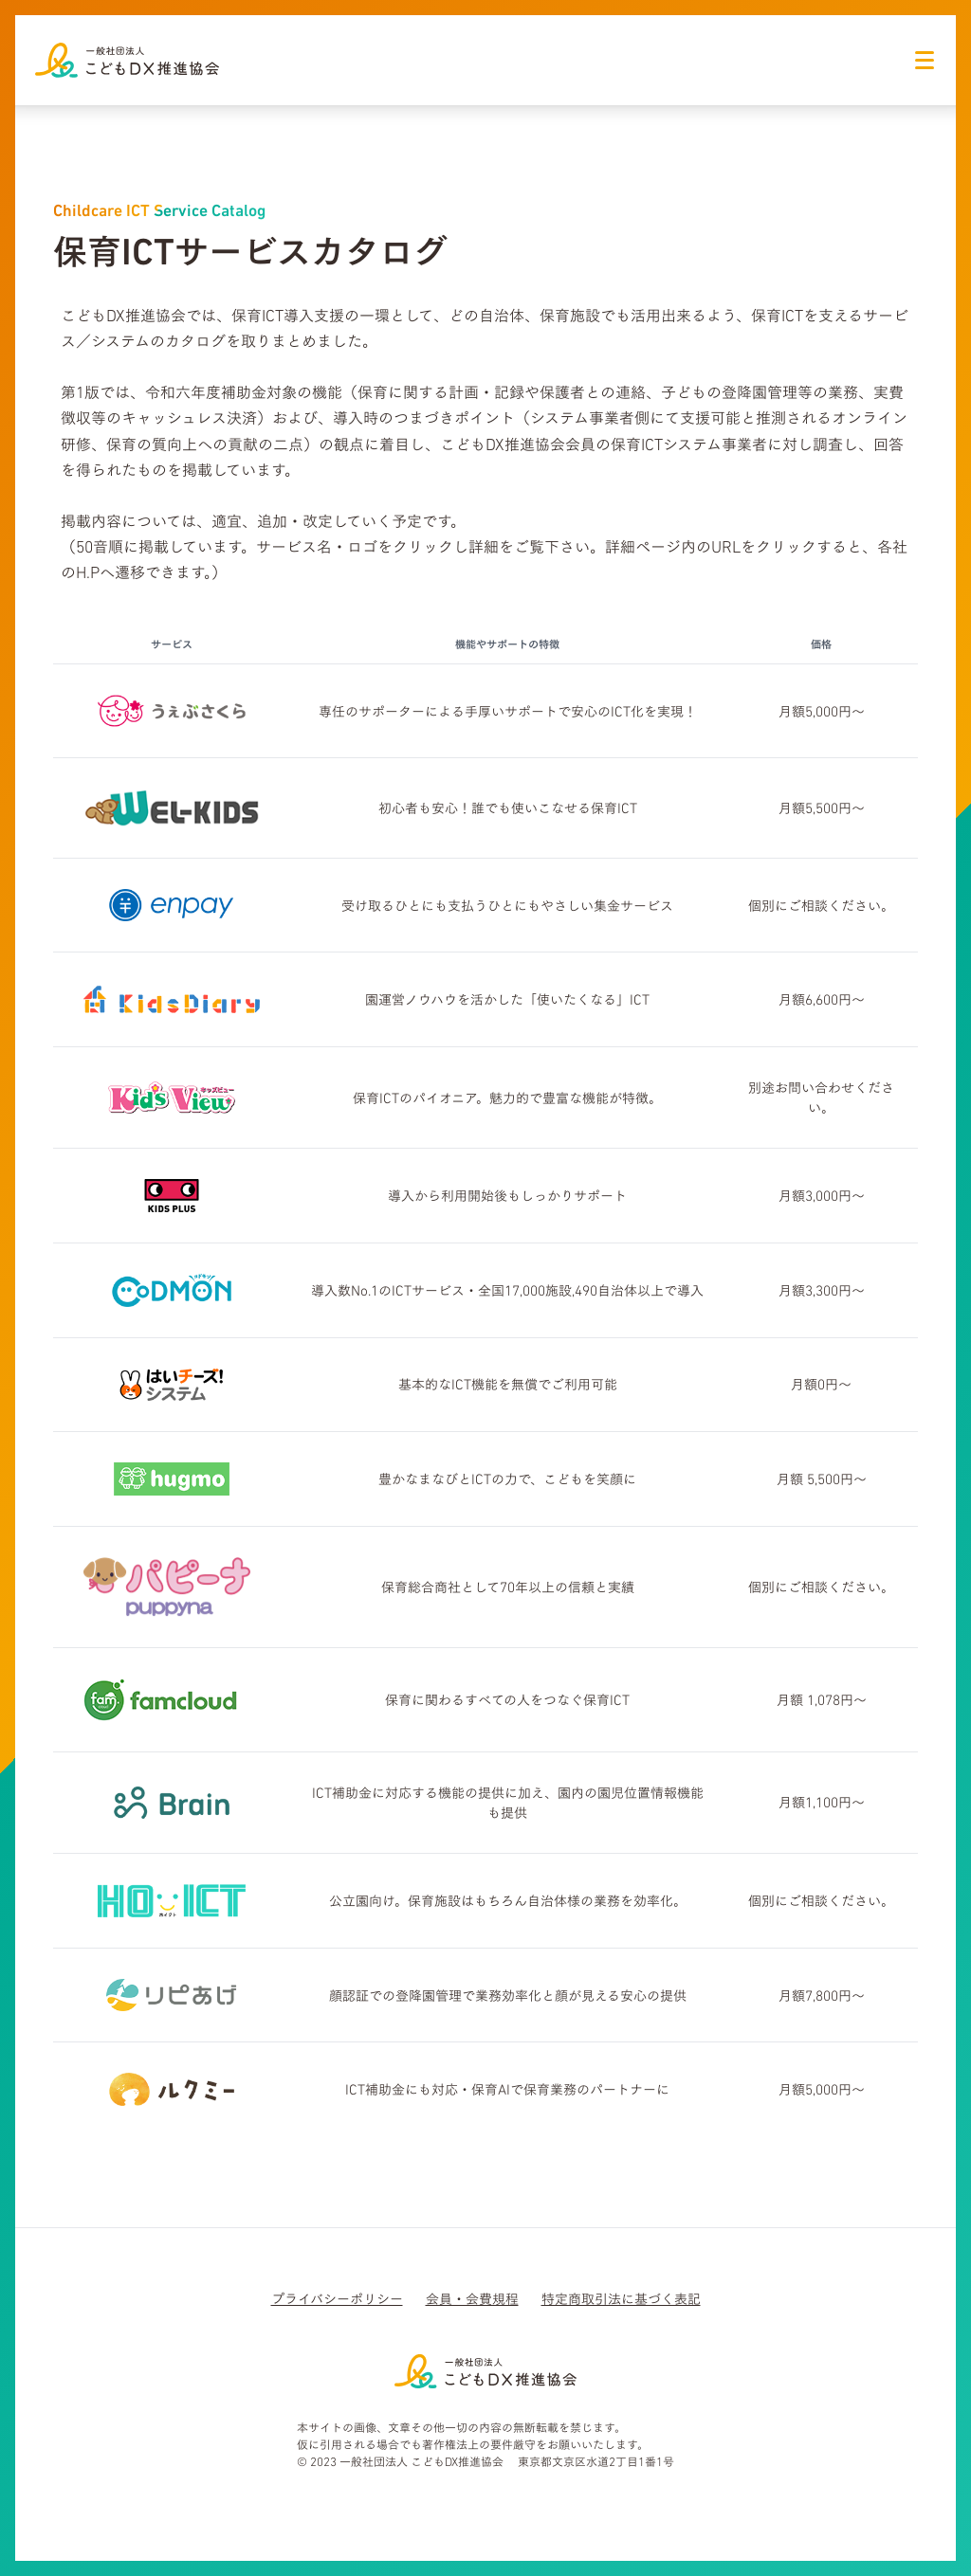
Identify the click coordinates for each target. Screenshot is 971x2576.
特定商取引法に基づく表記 (621, 2299)
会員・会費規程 (472, 2299)
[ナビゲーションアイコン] (924, 59)
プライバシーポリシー (337, 2299)
